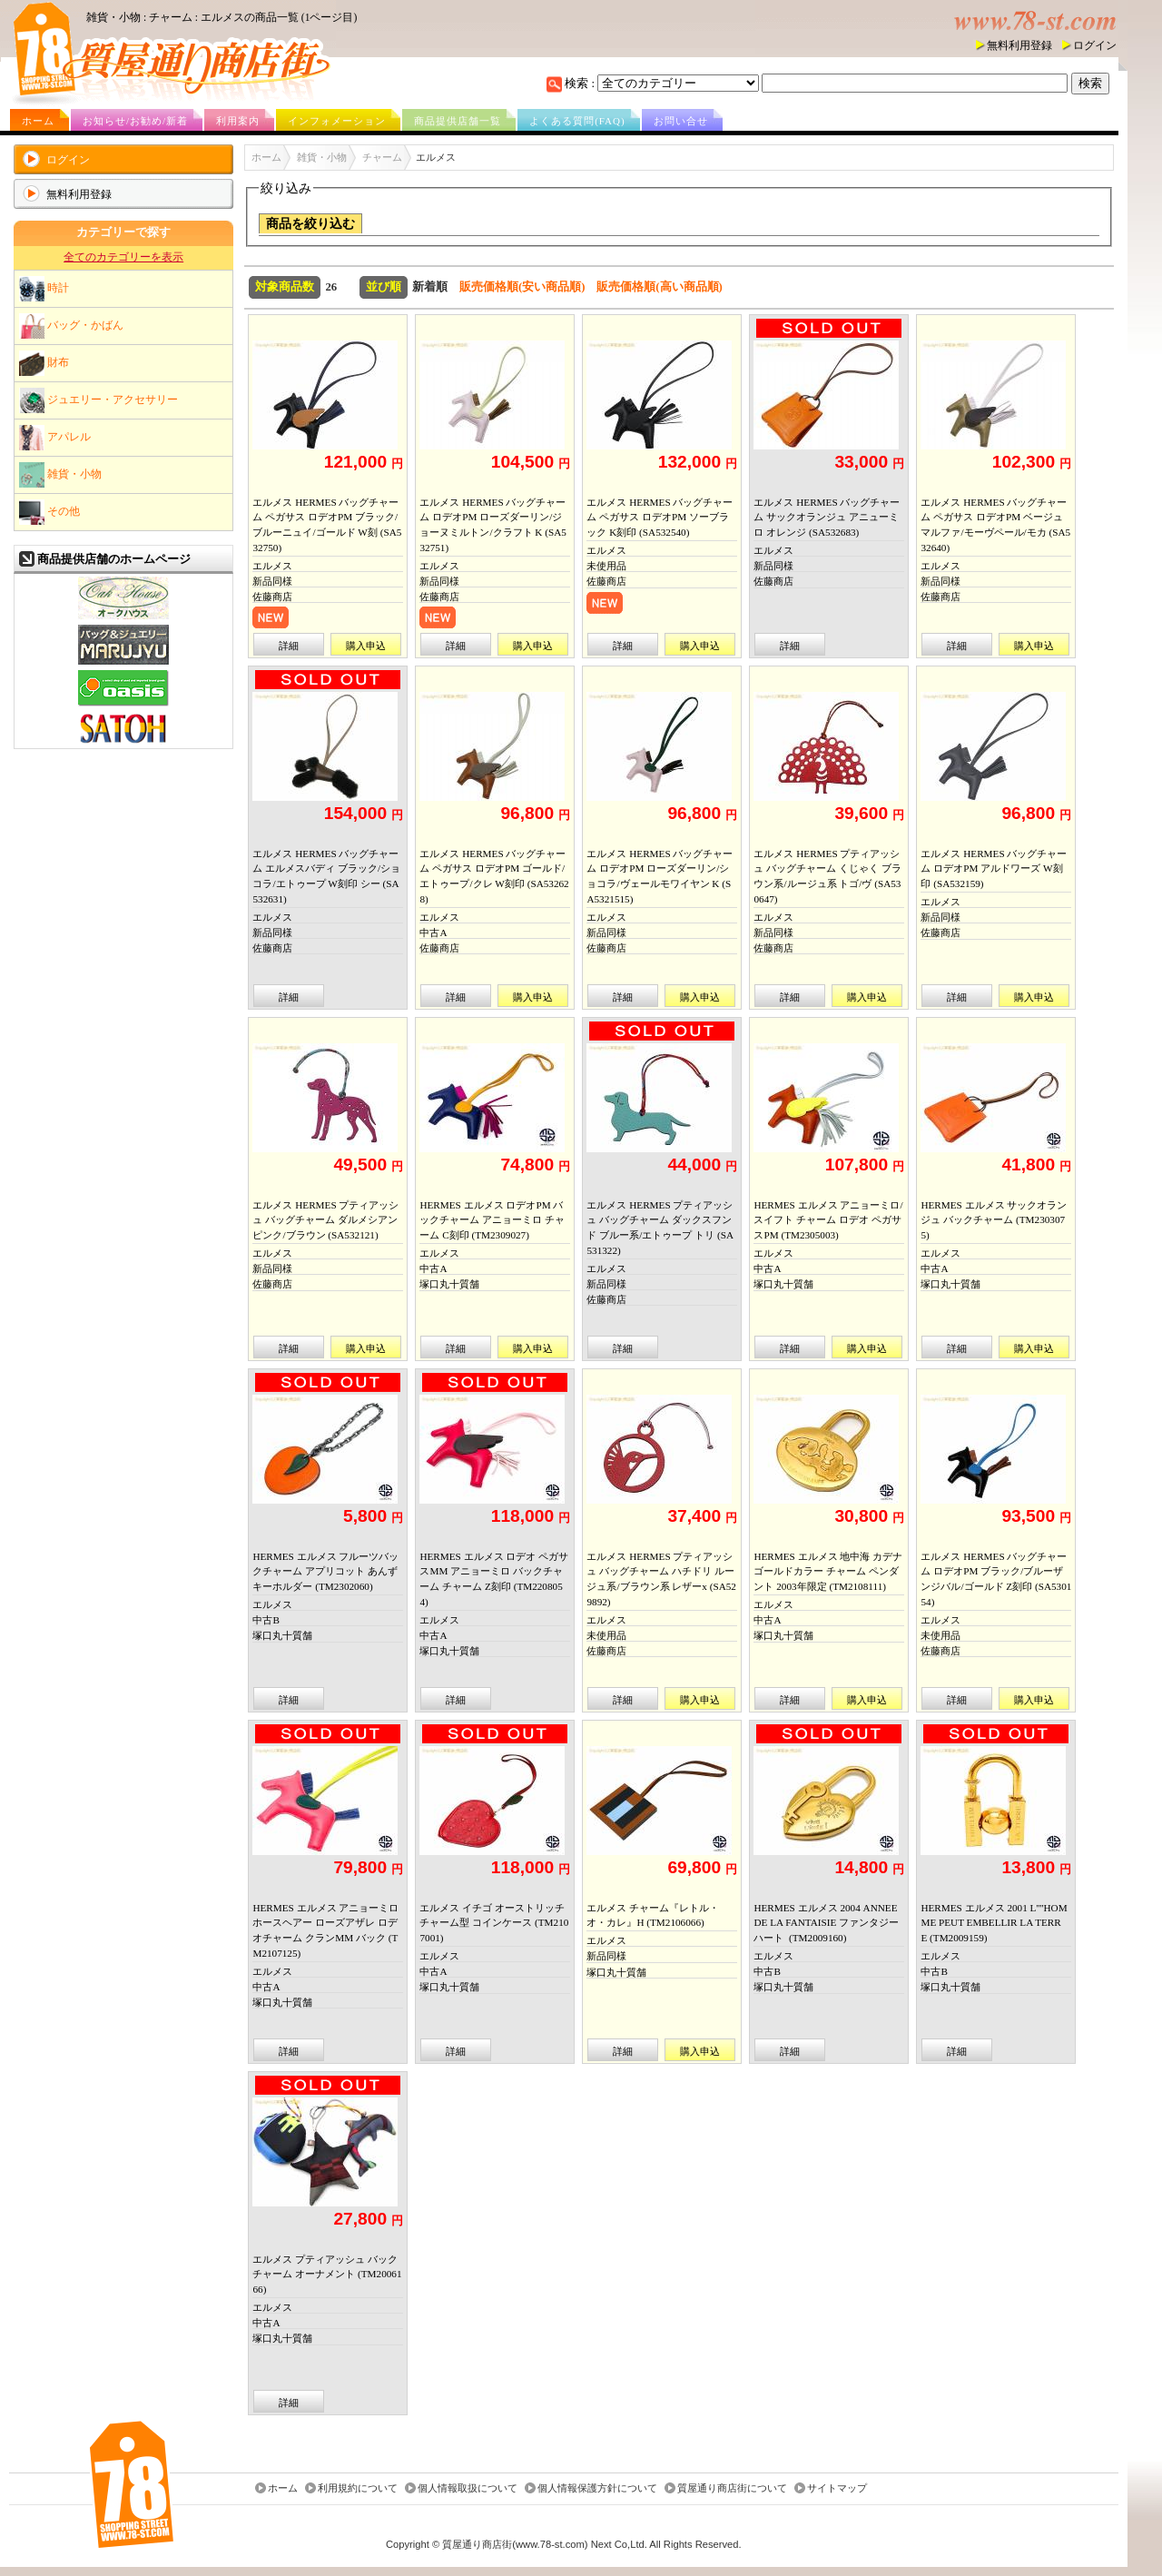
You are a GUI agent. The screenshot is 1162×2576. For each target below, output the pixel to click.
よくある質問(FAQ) (577, 120)
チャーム (382, 157)
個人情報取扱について (467, 2488)
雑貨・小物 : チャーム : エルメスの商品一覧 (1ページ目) (221, 17)
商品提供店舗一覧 (457, 120)
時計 (44, 288)
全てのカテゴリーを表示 (123, 257)
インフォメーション (337, 120)
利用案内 (238, 120)
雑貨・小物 (60, 475)
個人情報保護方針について (597, 2488)
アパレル (55, 437)
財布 (44, 363)
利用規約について (358, 2488)
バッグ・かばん (71, 326)
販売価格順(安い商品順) (522, 287)
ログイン (1095, 45)
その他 (49, 512)
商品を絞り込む (310, 224)
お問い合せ (681, 120)
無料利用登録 (1019, 45)
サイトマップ (837, 2488)
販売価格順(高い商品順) (659, 287)
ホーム (38, 120)
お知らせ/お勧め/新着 (135, 120)
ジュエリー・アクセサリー (98, 400)
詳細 (289, 645)
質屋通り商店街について (732, 2488)
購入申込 (366, 645)
